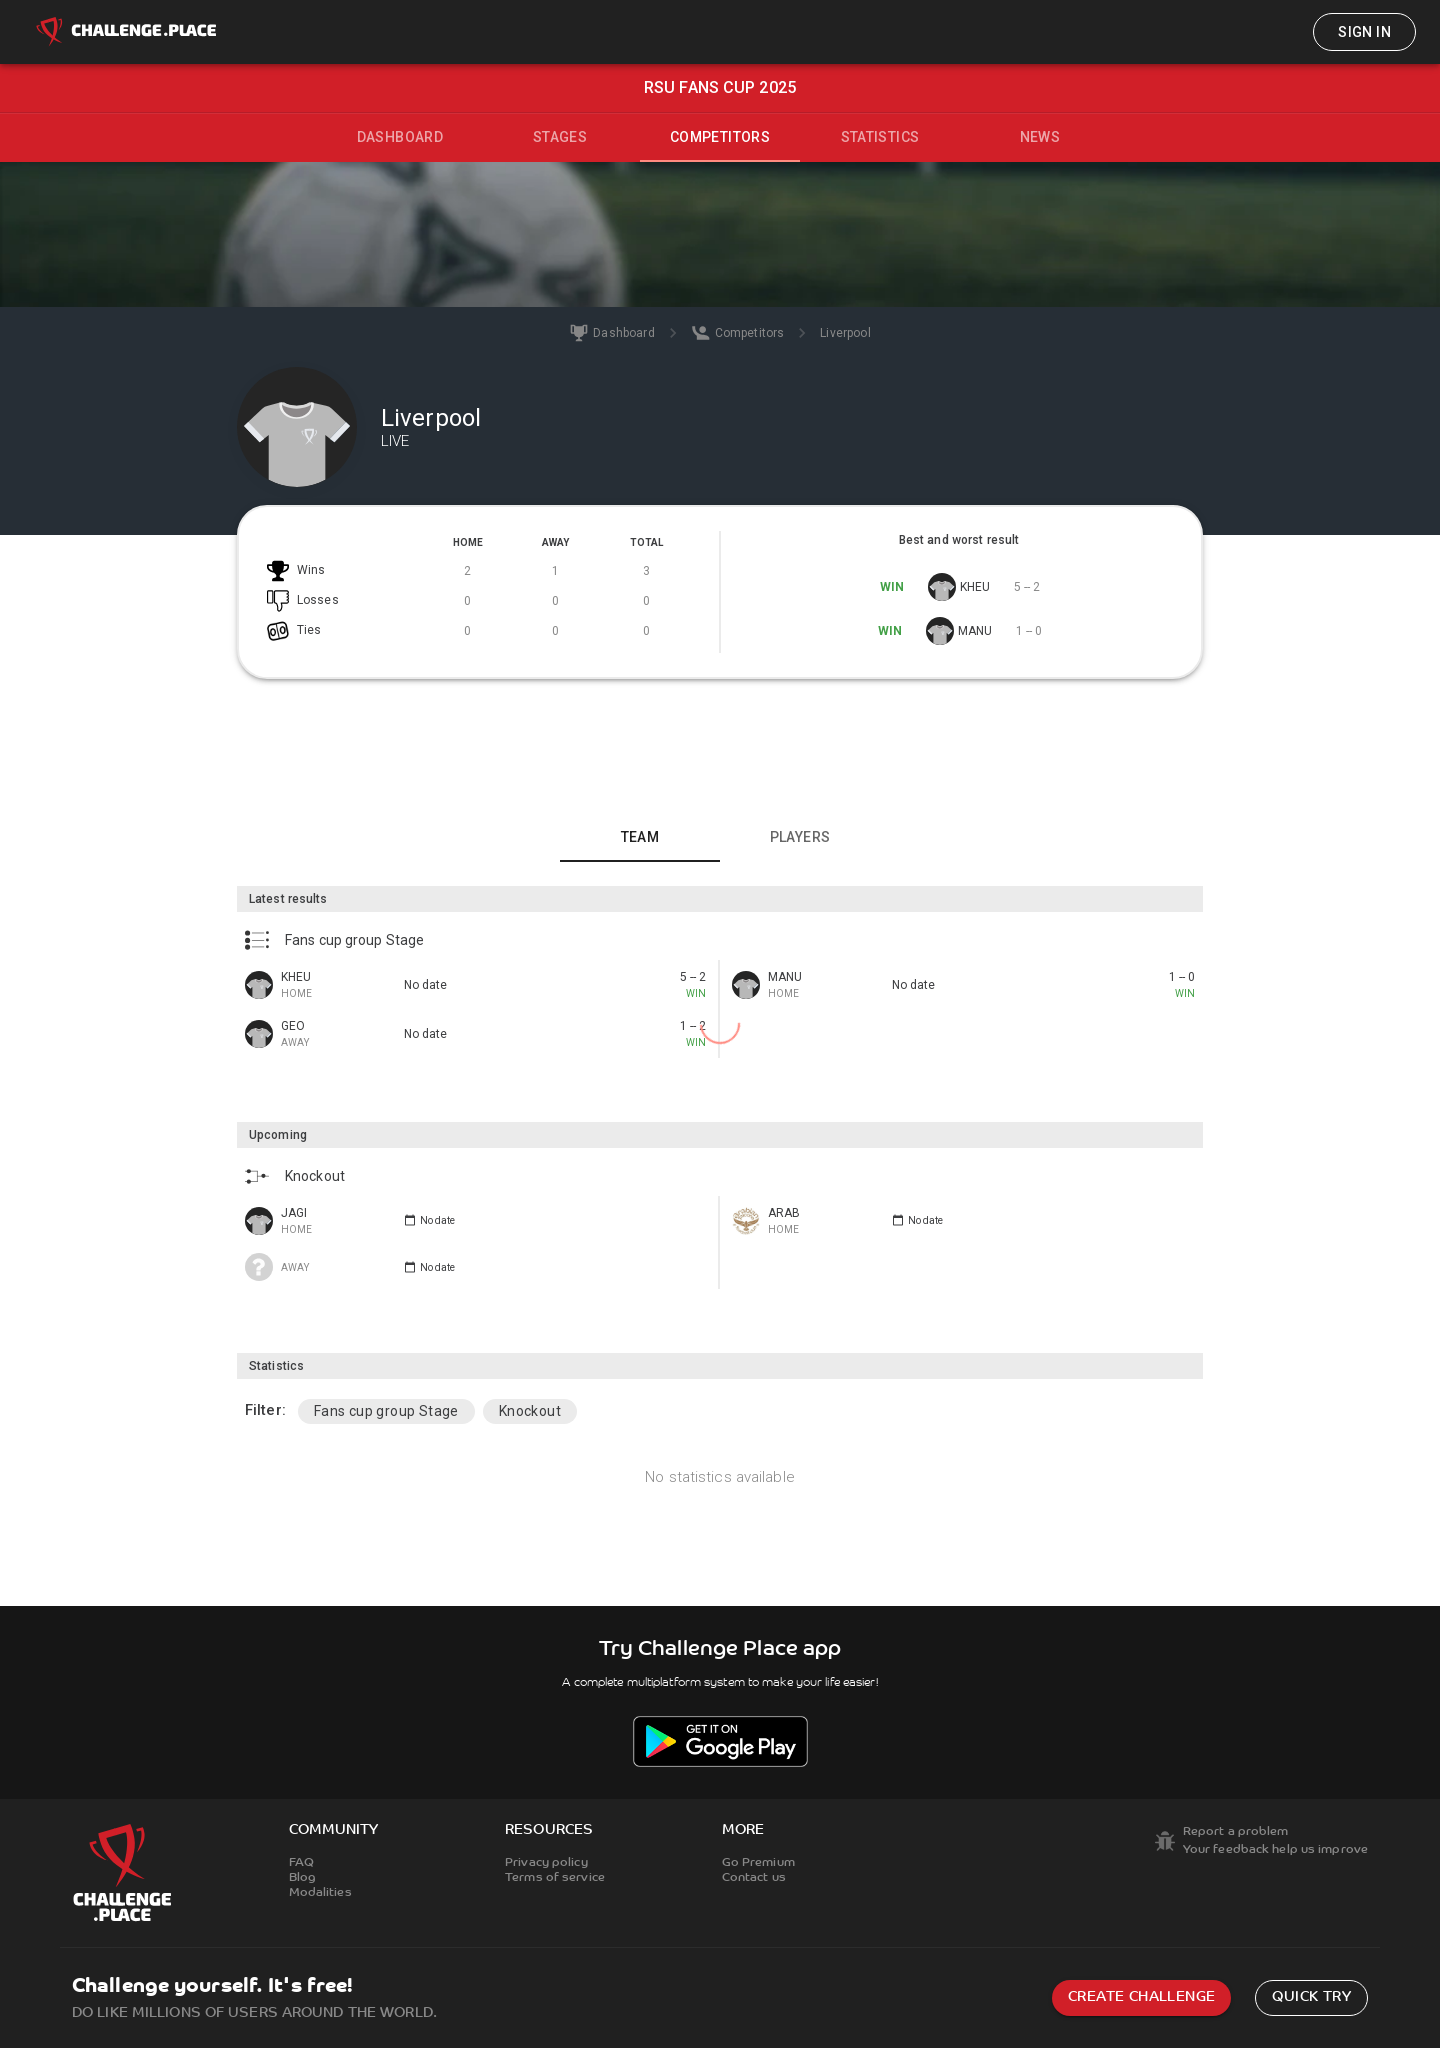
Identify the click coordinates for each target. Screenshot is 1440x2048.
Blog (302, 1878)
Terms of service (555, 1878)
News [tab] (1040, 137)
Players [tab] (800, 837)
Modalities (320, 1893)
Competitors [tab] (720, 137)
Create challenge (1141, 1997)
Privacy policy (546, 1863)
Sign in (1364, 32)
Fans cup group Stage (386, 1411)
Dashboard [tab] (400, 137)
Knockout (530, 1411)
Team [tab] (640, 837)
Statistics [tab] (880, 137)
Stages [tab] (560, 137)
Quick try (1311, 1997)
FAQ (301, 1863)
